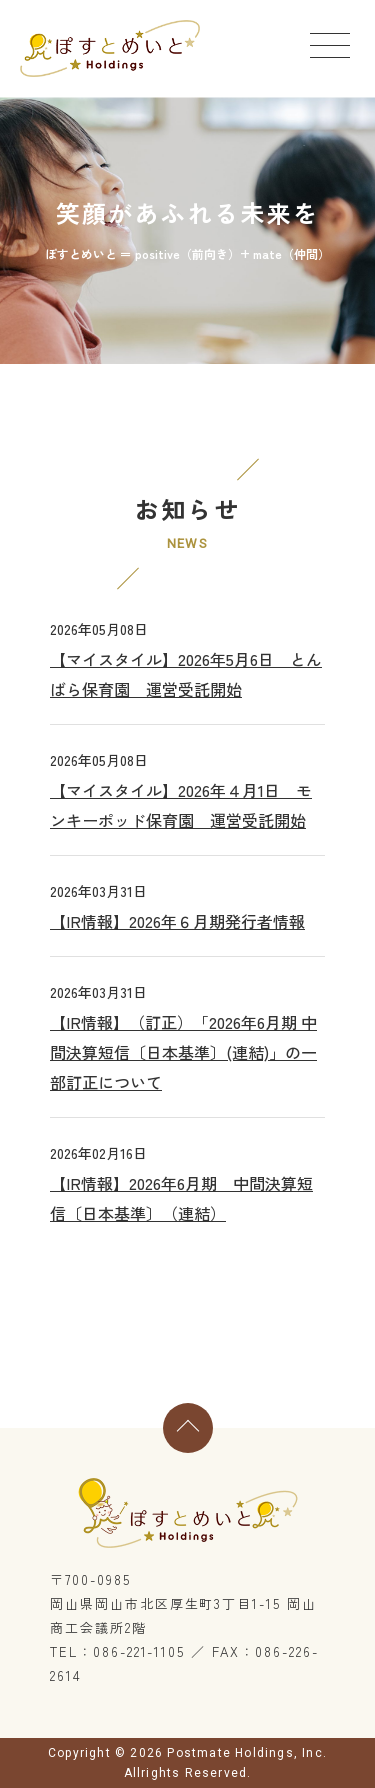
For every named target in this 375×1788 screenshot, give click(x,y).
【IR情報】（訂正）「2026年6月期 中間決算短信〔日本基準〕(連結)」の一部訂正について (183, 1052)
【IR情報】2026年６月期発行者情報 (177, 921)
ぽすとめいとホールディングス (110, 48)
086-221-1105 (139, 1651)
